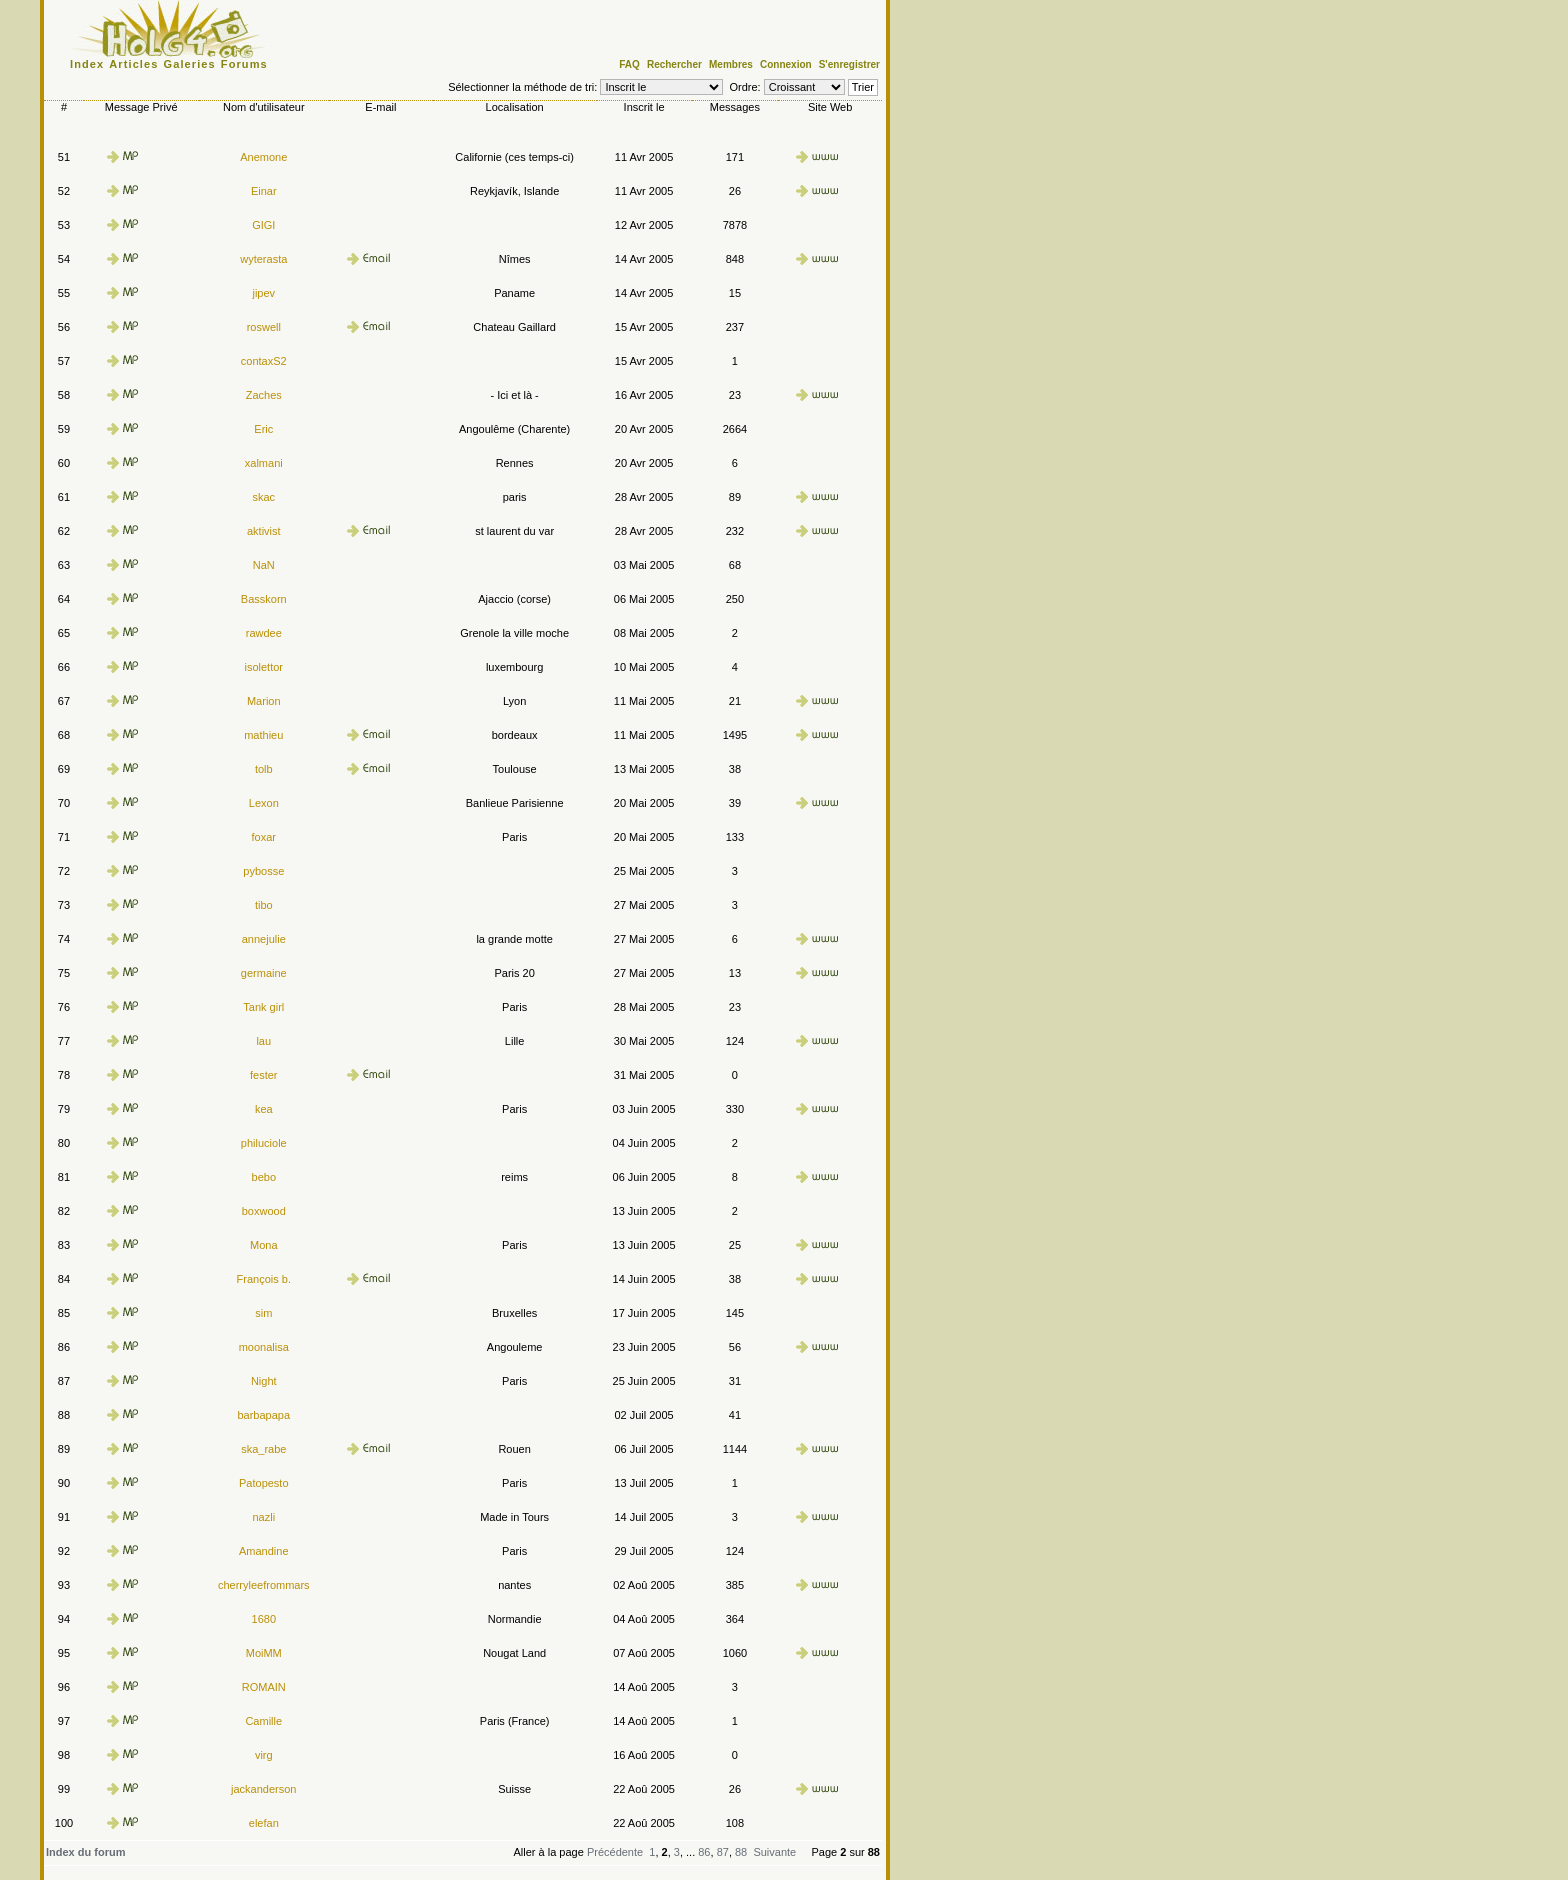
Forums (244, 64)
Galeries (190, 64)
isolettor (264, 667)
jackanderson (263, 1789)
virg (264, 1755)
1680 (264, 1619)
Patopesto (264, 1483)
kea (264, 1109)
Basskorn (264, 599)
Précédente (615, 1852)
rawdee (264, 633)
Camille (263, 1721)
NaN (264, 565)
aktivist (264, 531)
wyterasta (263, 259)
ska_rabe (263, 1449)
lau (263, 1041)
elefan (264, 1823)
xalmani (264, 463)
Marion (264, 701)
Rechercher (674, 64)
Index (87, 64)
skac (263, 497)
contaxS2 (264, 361)
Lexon (264, 803)
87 (723, 1852)
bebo (264, 1177)
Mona (264, 1245)
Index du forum (85, 1852)
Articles (133, 64)
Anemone (263, 157)
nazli (263, 1517)
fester (264, 1075)
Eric (263, 429)
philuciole (264, 1143)
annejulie (264, 939)
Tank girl (263, 1007)
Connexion (786, 64)
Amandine (264, 1551)
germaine (264, 973)
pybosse (263, 871)
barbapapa (263, 1415)
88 (741, 1852)
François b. (264, 1279)
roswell (264, 327)
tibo (264, 905)
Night (264, 1381)
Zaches (264, 395)
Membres (731, 64)
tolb (264, 769)
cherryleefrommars (264, 1585)
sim (263, 1313)
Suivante (774, 1852)
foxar (264, 837)
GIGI (263, 225)
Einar (264, 191)
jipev (263, 293)
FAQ (629, 64)
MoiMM (264, 1653)
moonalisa (264, 1347)
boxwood (264, 1211)
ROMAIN (264, 1687)
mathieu (263, 735)
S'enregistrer (849, 64)
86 (704, 1852)
